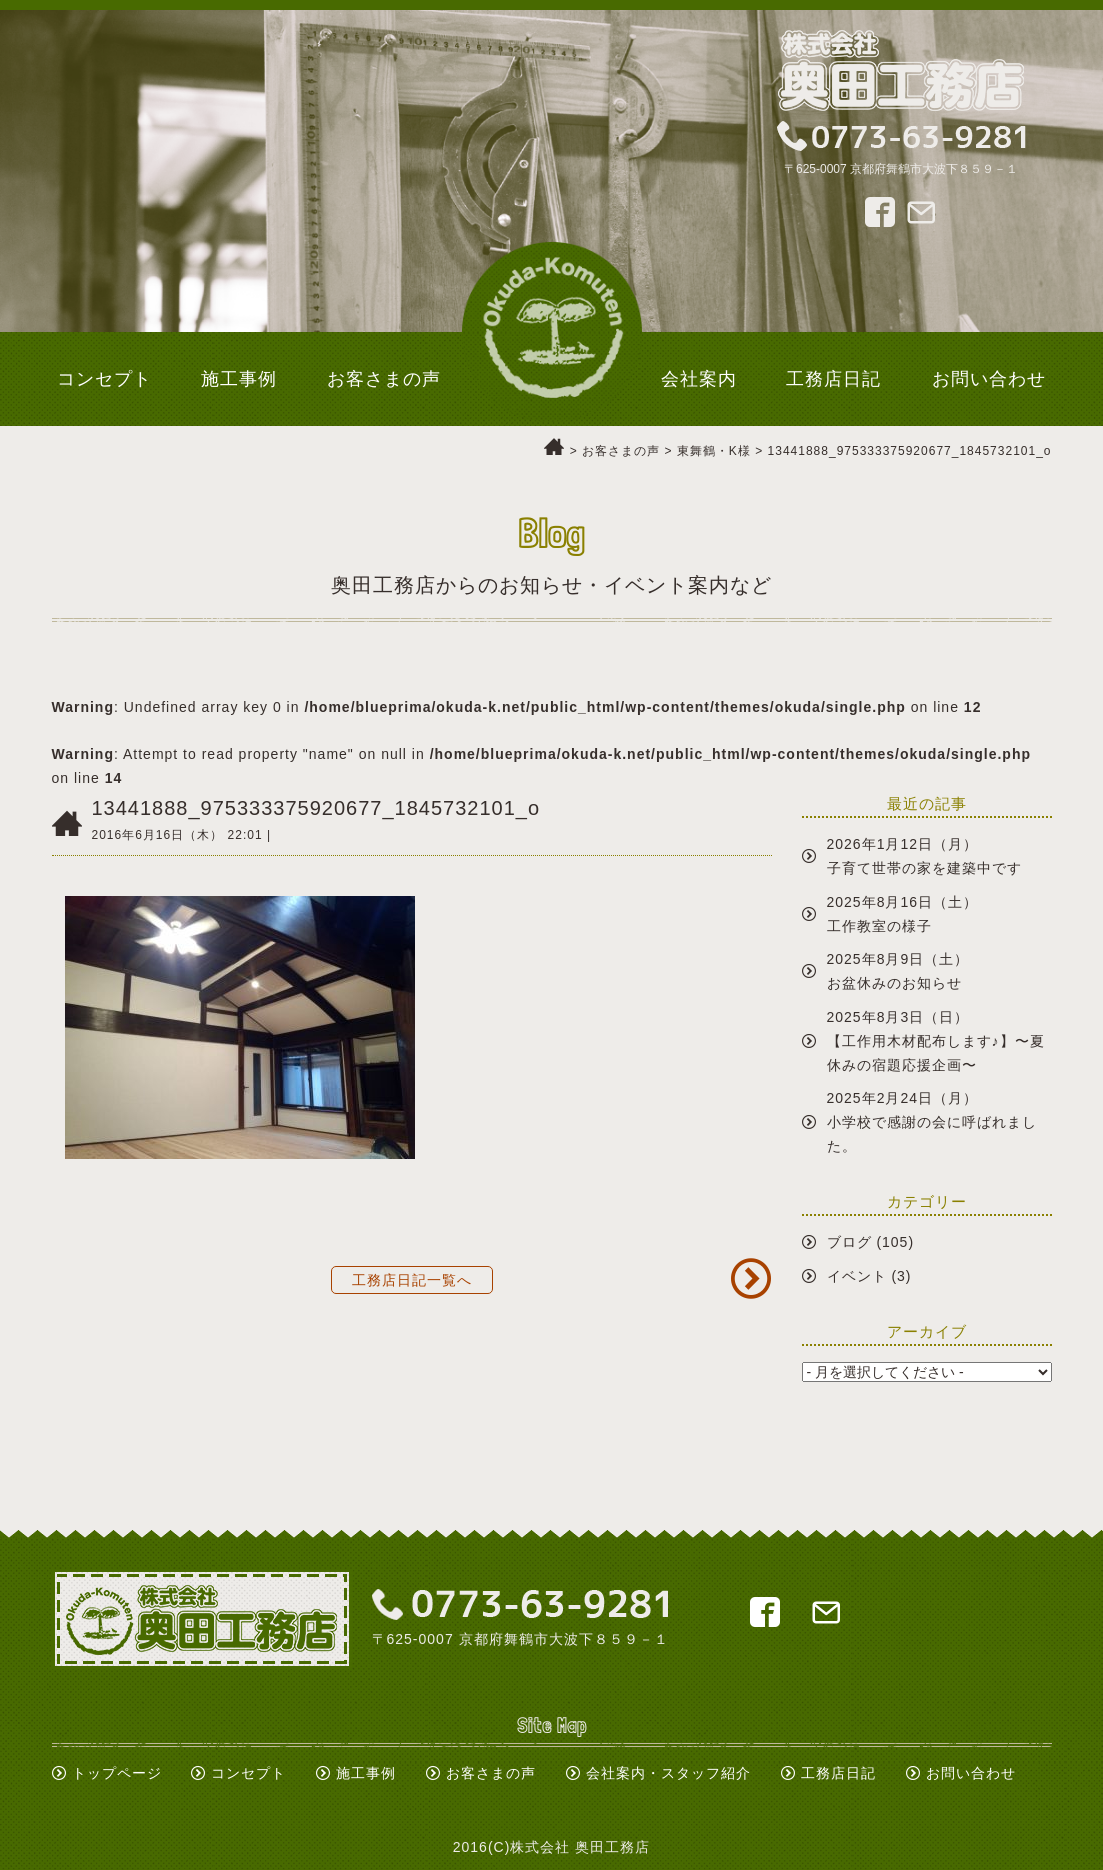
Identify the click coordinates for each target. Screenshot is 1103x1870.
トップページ (117, 1773)
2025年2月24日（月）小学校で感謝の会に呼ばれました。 (932, 1122)
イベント (857, 1276)
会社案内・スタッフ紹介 (668, 1773)
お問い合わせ (971, 1773)
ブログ (849, 1242)
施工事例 (366, 1773)
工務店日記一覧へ (412, 1280)
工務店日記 (838, 1773)
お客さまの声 (491, 1773)
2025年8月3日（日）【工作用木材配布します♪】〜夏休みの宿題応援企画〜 (936, 1041)
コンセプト (248, 1773)
